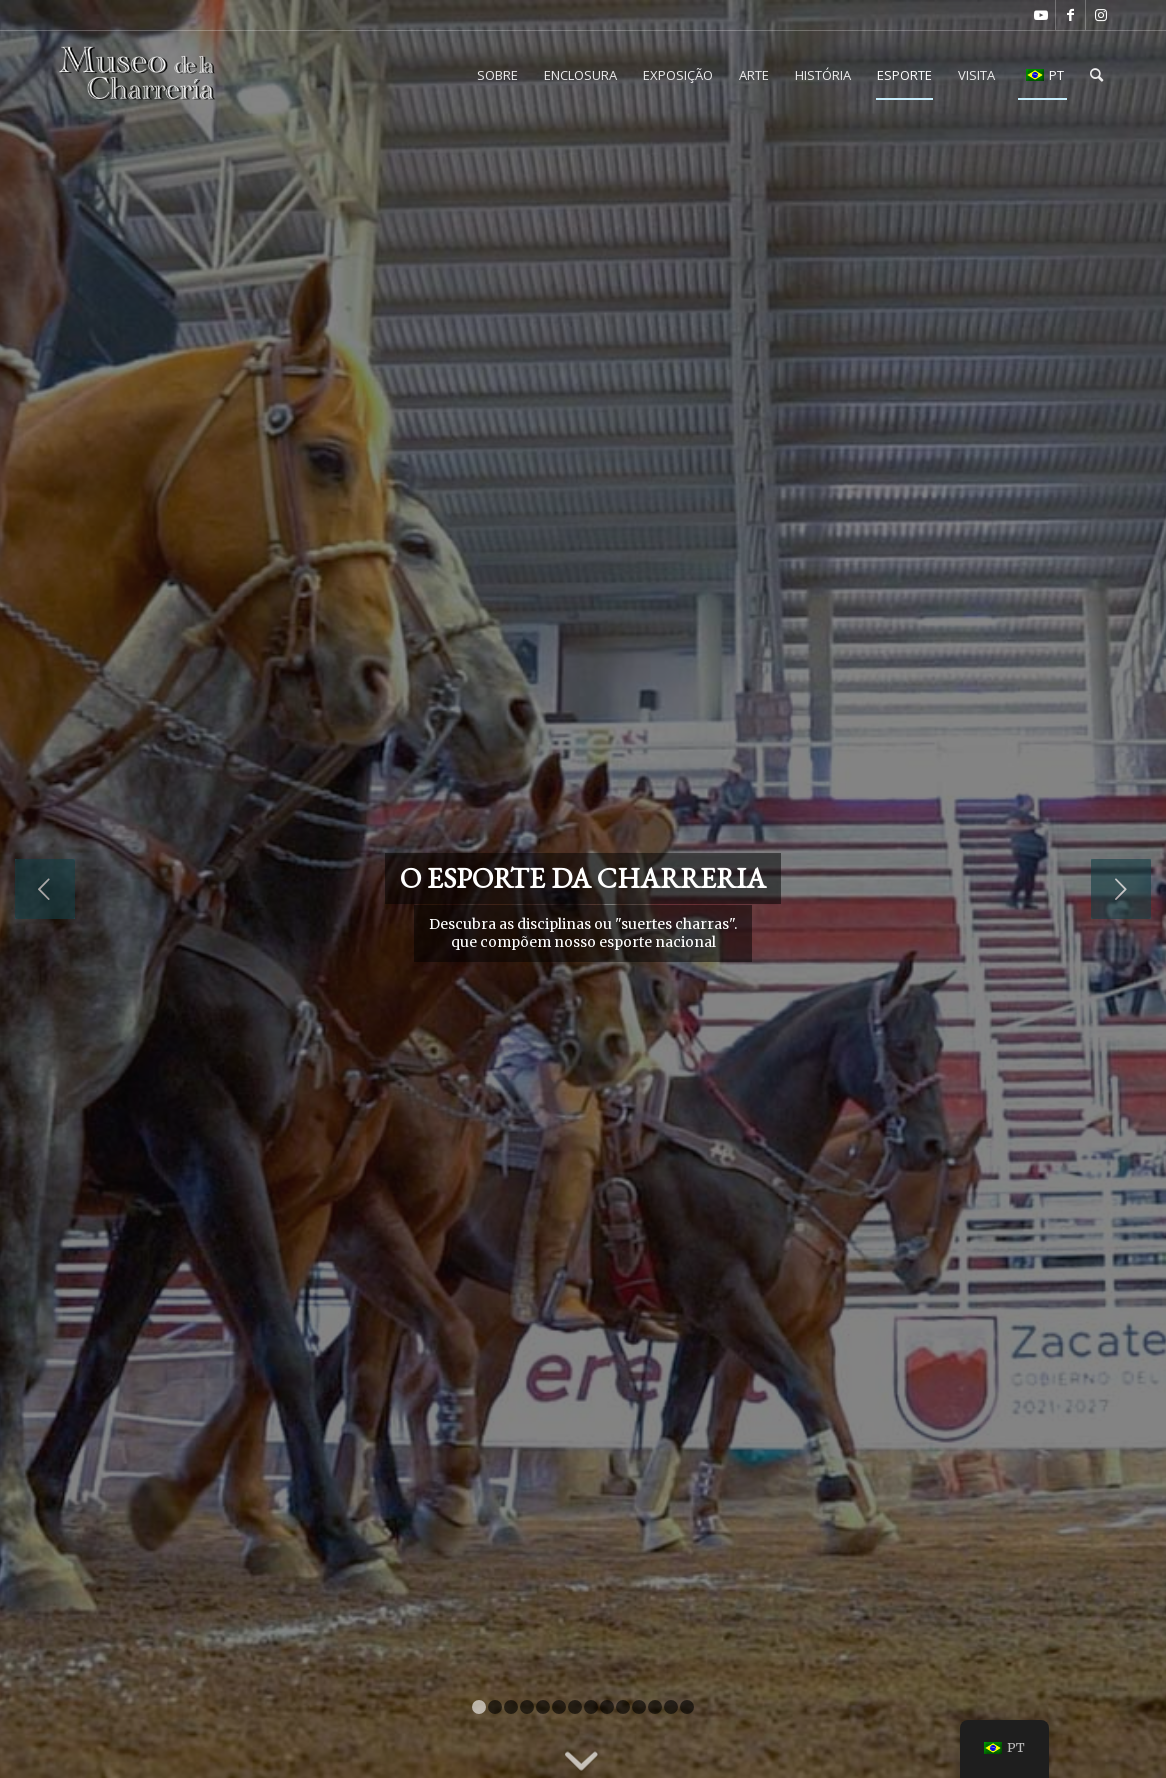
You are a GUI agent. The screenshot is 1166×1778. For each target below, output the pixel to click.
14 (687, 1707)
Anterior (45, 889)
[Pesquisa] (1096, 75)
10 (623, 1707)
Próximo (1121, 889)
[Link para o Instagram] (1101, 15)
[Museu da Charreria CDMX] (138, 75)
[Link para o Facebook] (1070, 15)
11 (639, 1707)
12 (655, 1707)
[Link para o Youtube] (1040, 15)
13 (671, 1707)
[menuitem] (497, 75)
